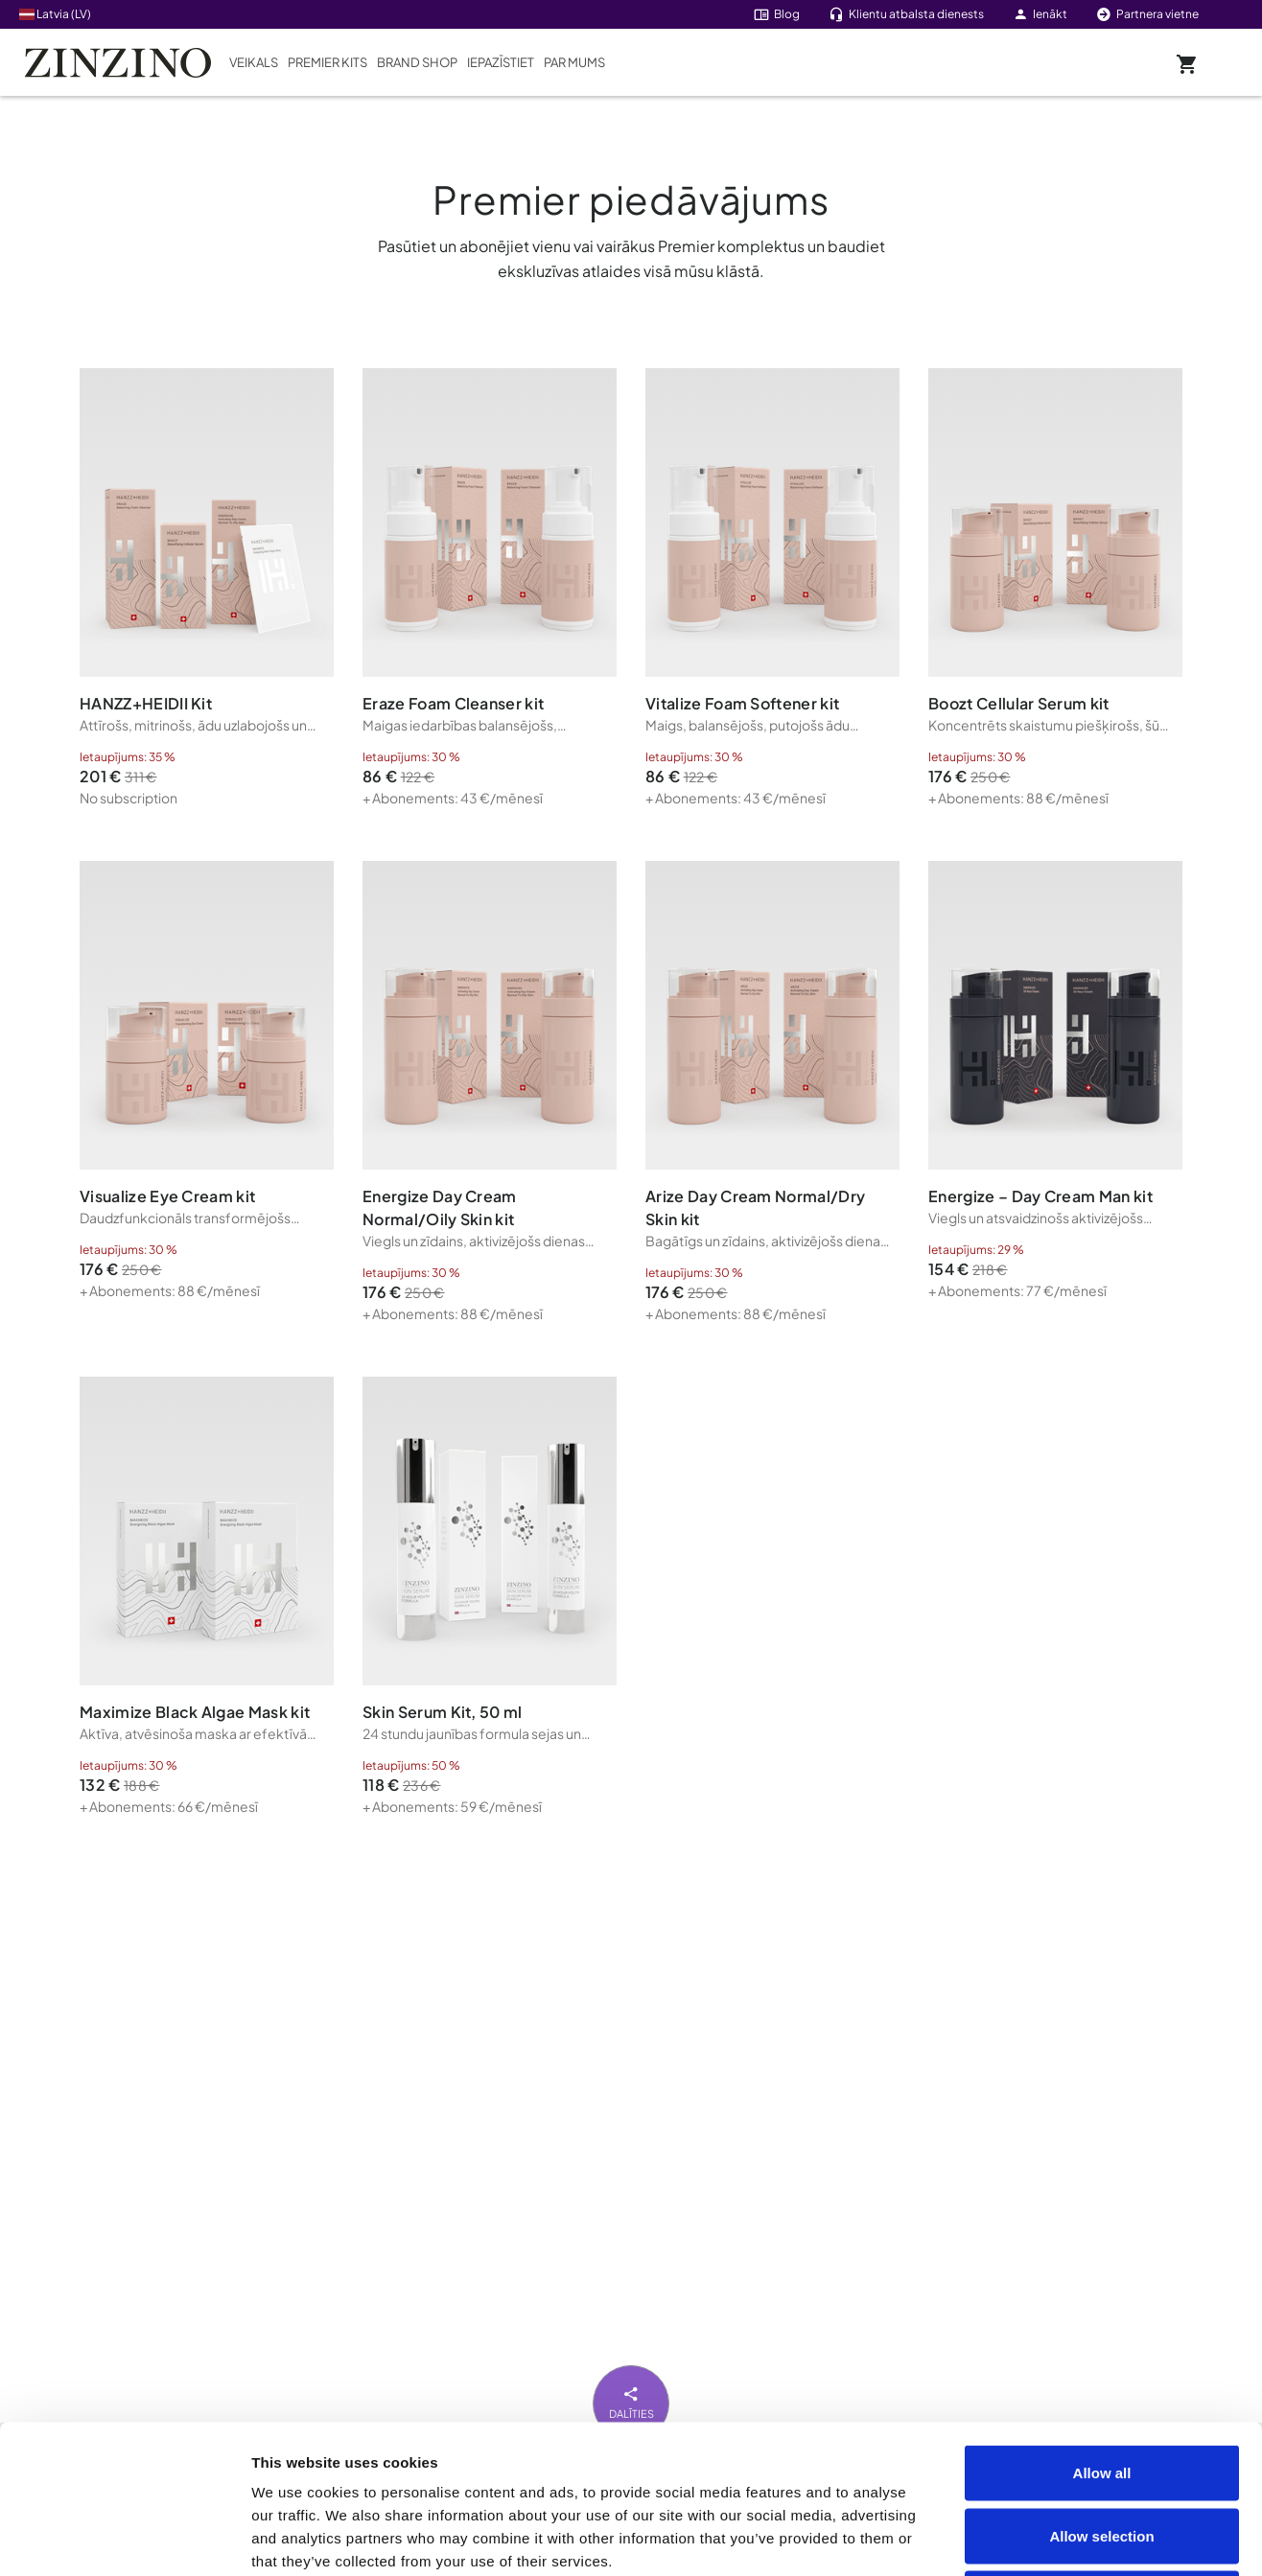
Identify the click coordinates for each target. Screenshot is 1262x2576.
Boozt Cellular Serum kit (1019, 703)
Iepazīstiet (500, 62)
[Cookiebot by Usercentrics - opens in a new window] (124, 2538)
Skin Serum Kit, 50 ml (442, 1712)
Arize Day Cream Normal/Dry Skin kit (755, 1207)
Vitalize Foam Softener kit (742, 703)
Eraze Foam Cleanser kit (453, 703)
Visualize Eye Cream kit (167, 1196)
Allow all (1102, 2324)
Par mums (574, 62)
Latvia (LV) (55, 14)
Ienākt (1040, 14)
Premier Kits (327, 62)
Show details (1085, 2538)
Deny (1102, 2450)
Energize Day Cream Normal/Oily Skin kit (439, 1207)
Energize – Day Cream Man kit (1040, 1196)
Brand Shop (417, 62)
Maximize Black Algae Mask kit (195, 1712)
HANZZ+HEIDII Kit (146, 703)
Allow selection (1101, 2387)
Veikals (253, 62)
